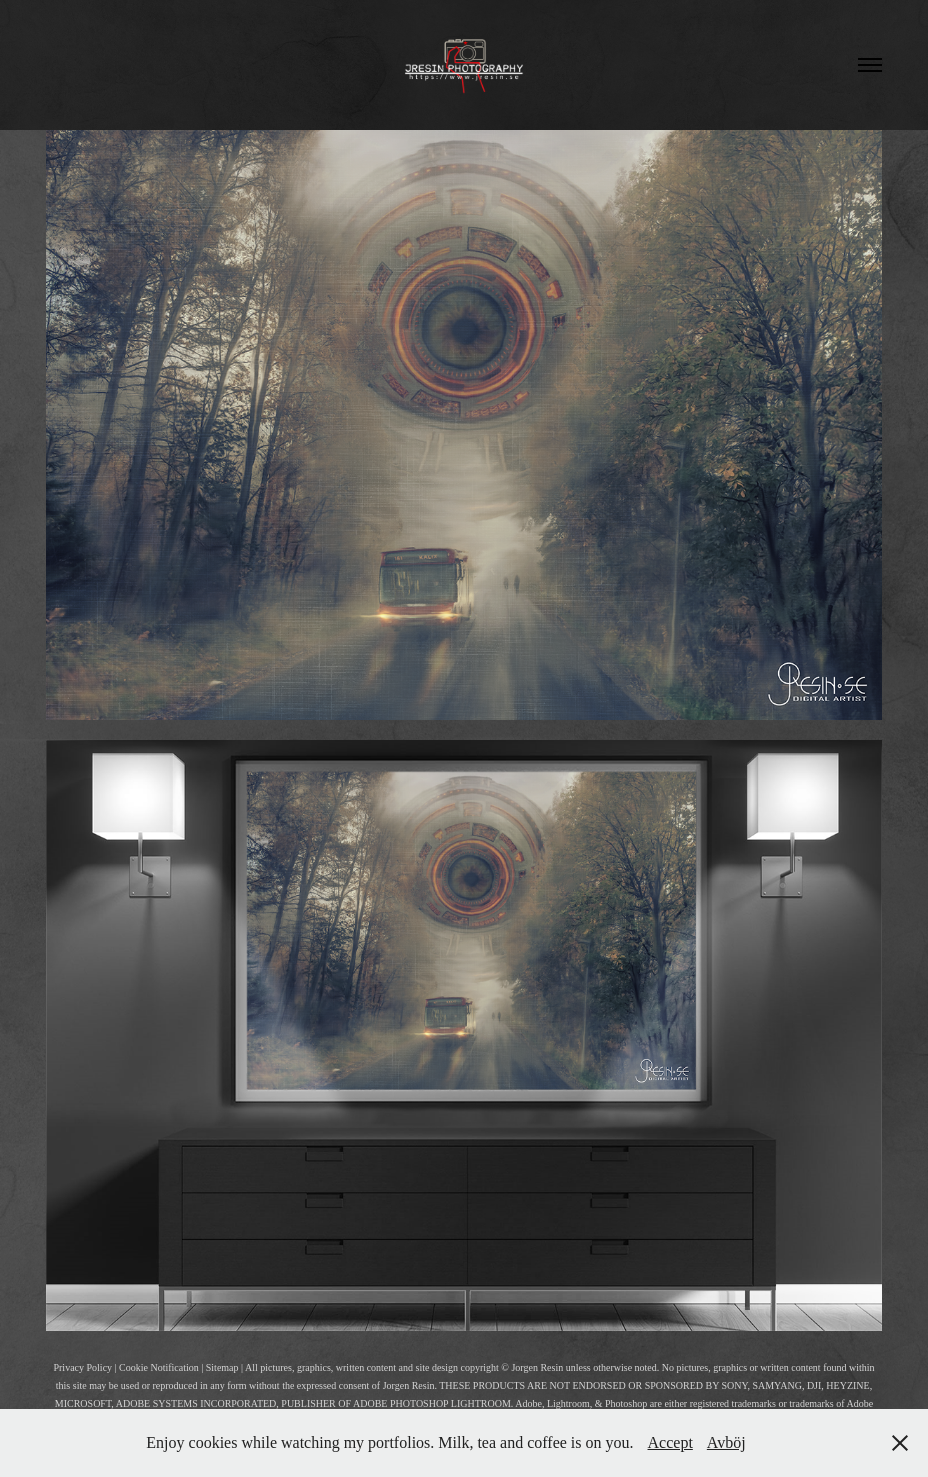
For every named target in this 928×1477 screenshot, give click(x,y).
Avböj (726, 1442)
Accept (670, 1442)
